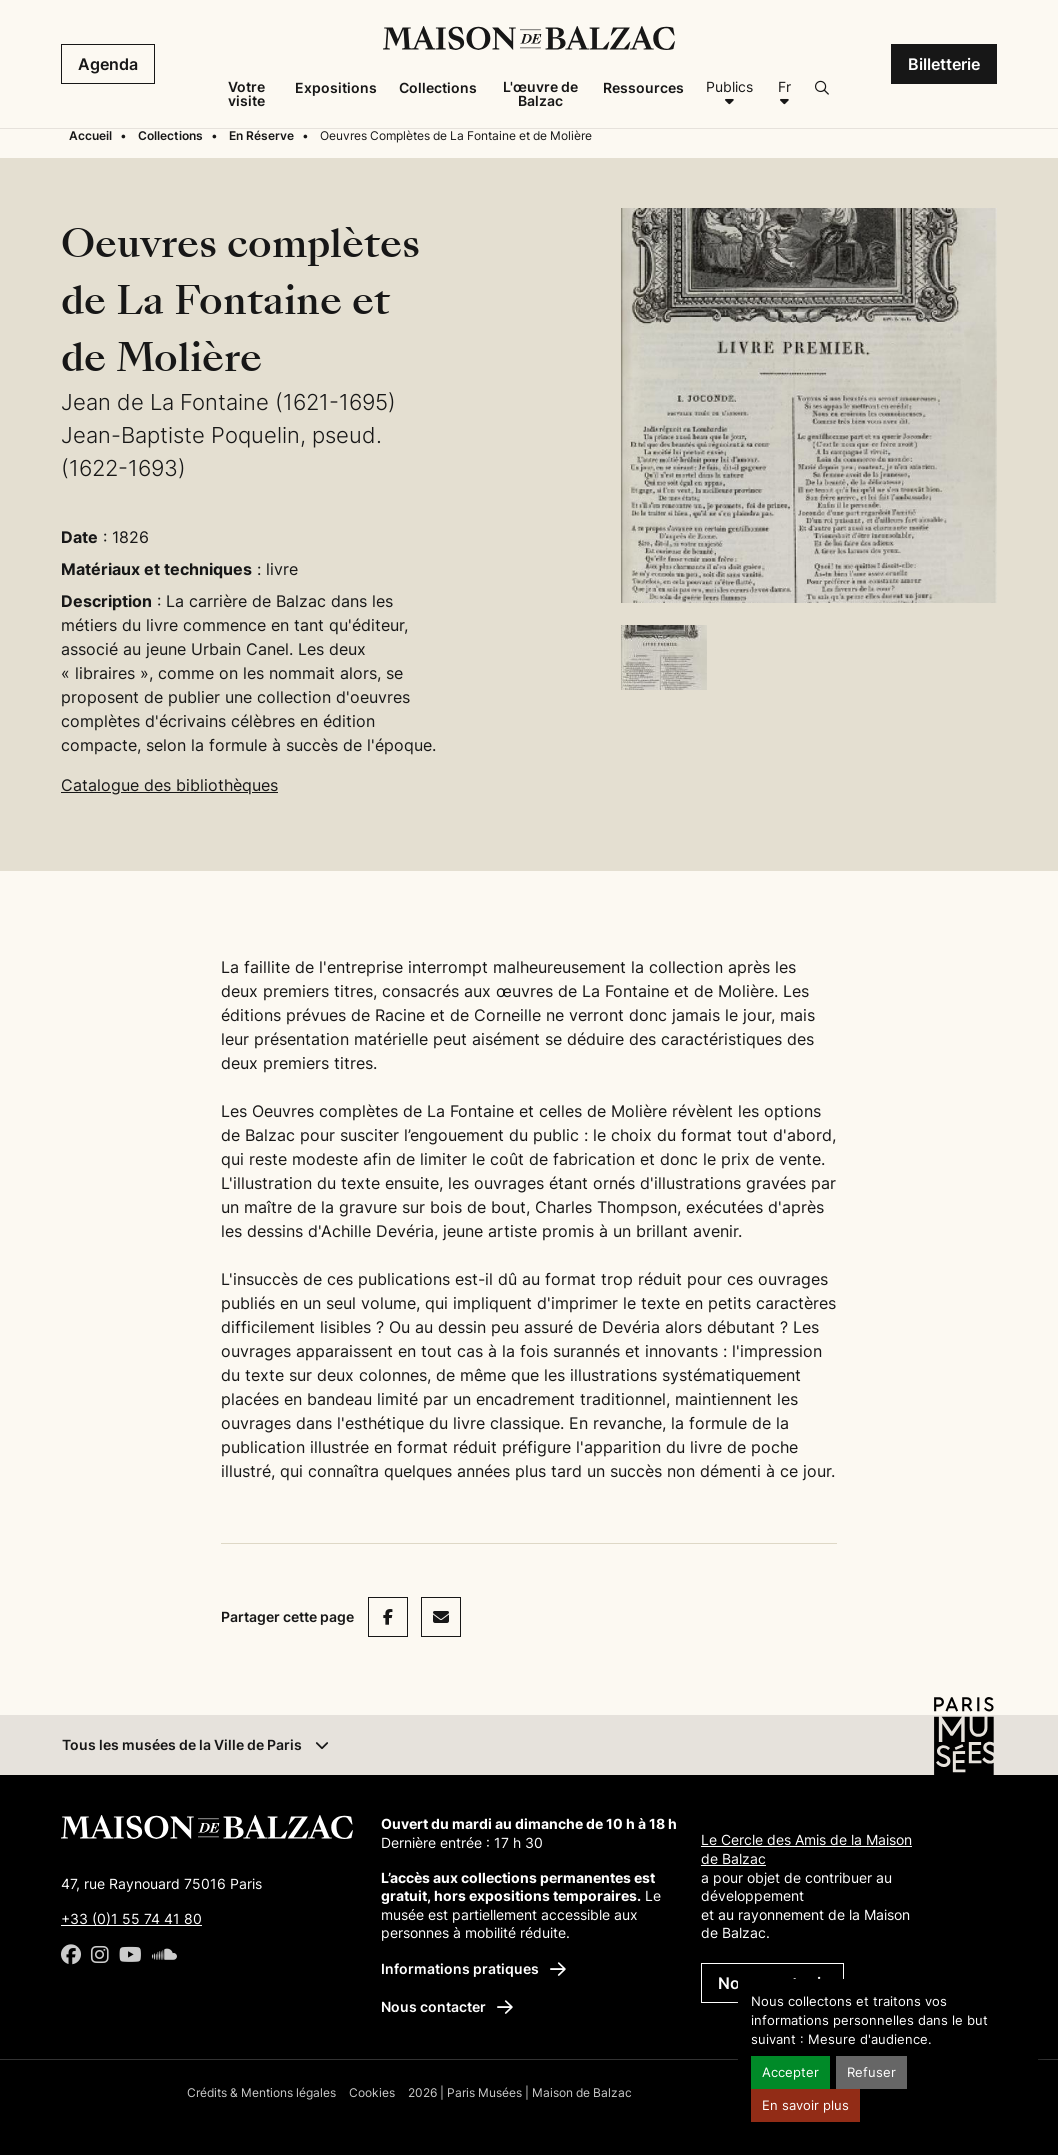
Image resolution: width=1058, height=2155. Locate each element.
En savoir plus (805, 2105)
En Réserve (261, 135)
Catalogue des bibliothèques (169, 785)
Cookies (372, 2092)
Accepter (790, 2072)
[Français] (783, 94)
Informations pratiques (473, 1968)
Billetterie (944, 64)
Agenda (108, 64)
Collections (170, 135)
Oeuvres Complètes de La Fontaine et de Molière (456, 135)
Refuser (871, 2072)
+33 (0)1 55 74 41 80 (131, 1918)
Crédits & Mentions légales (261, 2092)
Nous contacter (447, 2006)
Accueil (90, 135)
